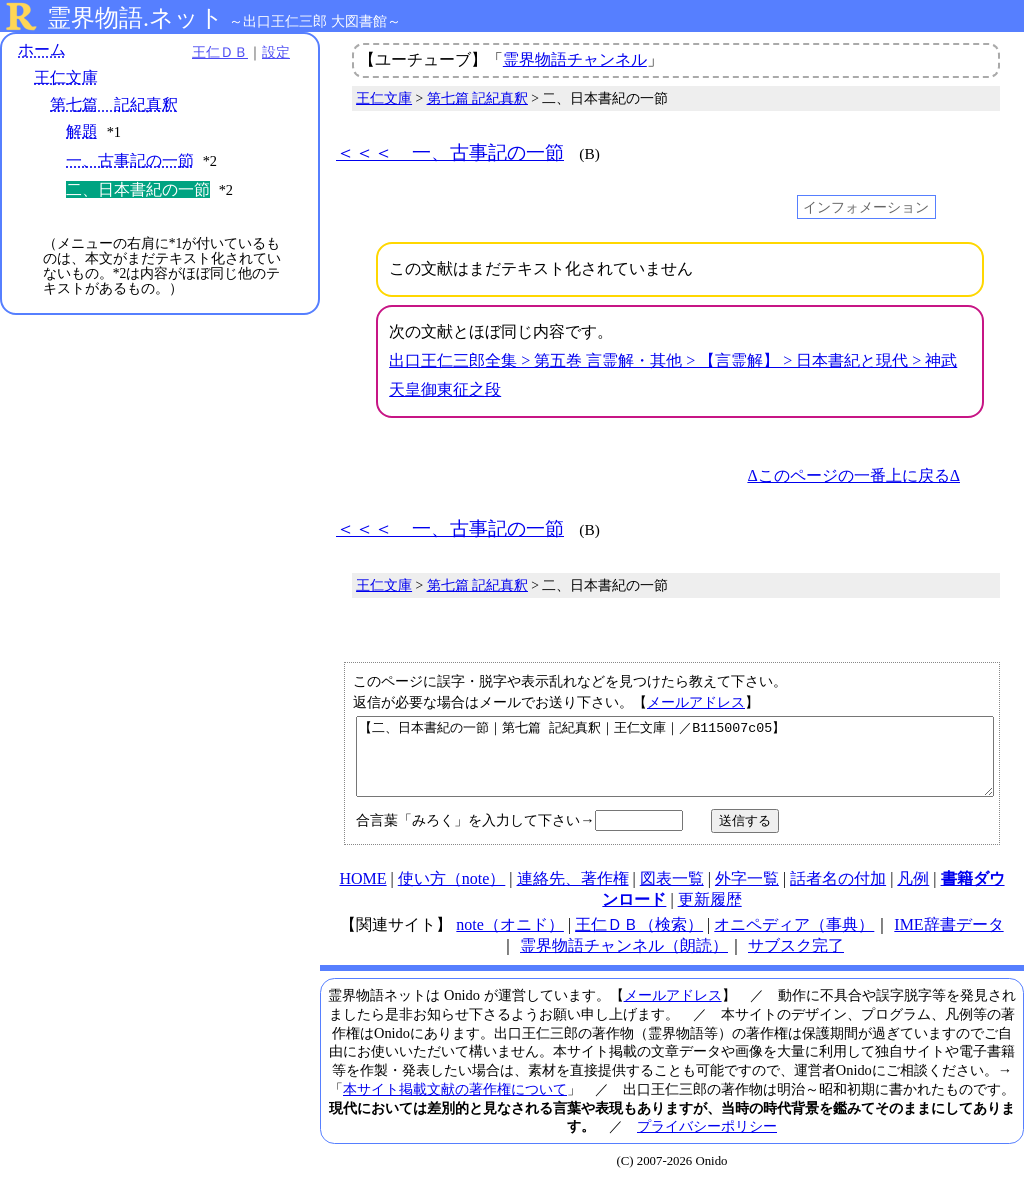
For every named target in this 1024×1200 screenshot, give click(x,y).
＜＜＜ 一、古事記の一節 (450, 152)
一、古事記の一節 (130, 160)
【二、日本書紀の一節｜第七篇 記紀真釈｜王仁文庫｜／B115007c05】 (675, 764)
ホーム (42, 49)
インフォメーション (866, 207)
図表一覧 (672, 893)
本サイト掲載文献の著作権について (455, 1104)
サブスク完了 (796, 960)
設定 (276, 52)
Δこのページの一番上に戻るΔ (853, 475)
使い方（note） (452, 893)
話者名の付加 (838, 893)
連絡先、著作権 (573, 893)
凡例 (913, 893)
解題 (82, 131)
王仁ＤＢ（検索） (639, 939)
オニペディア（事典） (794, 939)
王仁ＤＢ (220, 52)
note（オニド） (510, 939)
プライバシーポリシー (707, 1141)
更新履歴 (710, 914)
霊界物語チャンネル (575, 59)
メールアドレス (696, 702)
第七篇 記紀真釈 (114, 104)
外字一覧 (747, 893)
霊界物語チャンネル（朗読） (624, 960)
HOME (362, 893)
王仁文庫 (66, 77)
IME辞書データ (948, 939)
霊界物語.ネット (135, 18)
